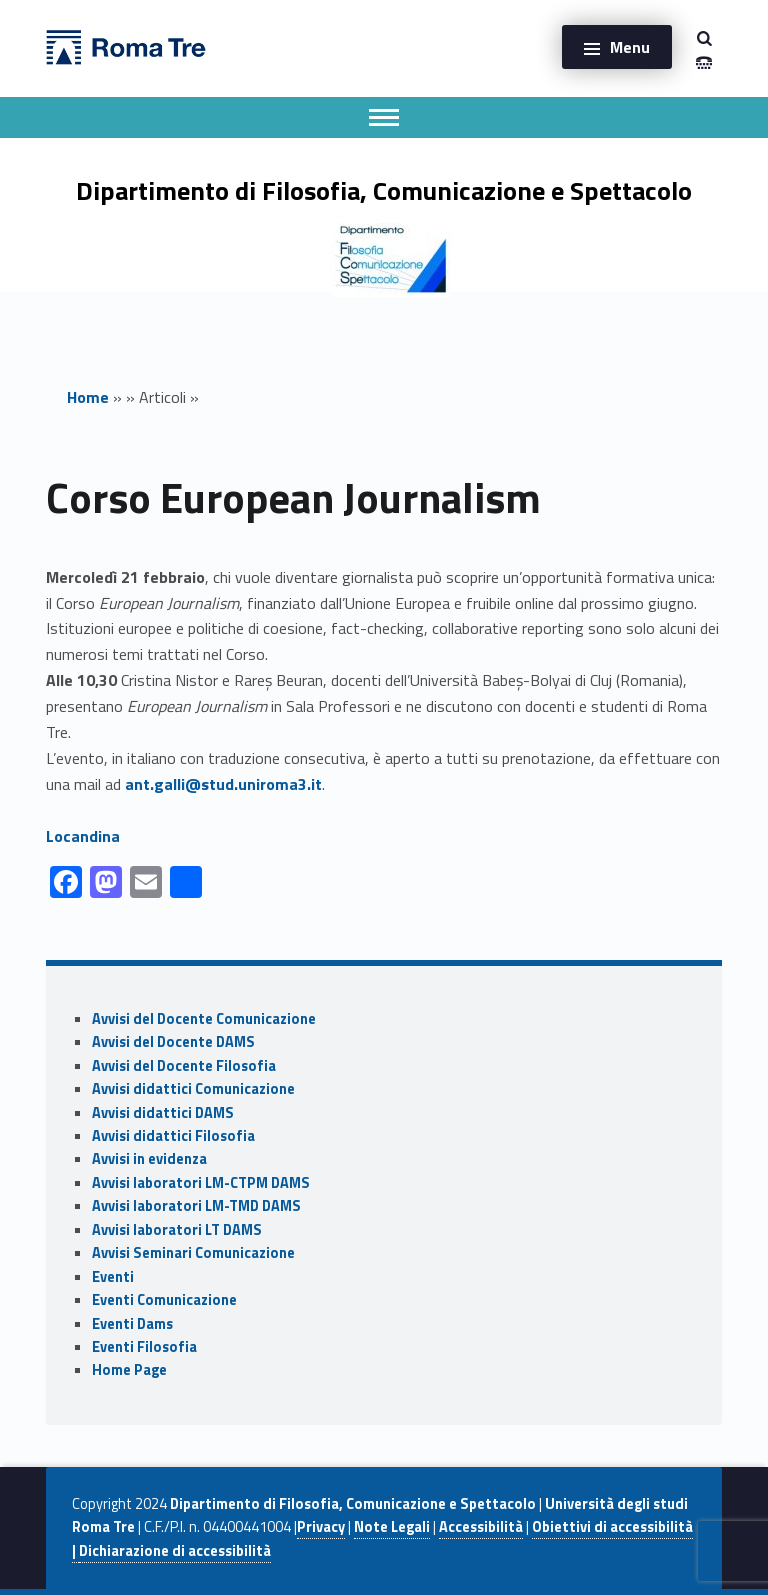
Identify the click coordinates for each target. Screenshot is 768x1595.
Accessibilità (481, 1527)
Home (88, 397)
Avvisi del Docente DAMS (173, 1042)
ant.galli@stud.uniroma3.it (223, 784)
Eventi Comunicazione (164, 1300)
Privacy (321, 1527)
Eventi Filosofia (144, 1347)
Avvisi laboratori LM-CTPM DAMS (201, 1183)
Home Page (129, 1370)
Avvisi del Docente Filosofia (184, 1066)
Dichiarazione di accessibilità (175, 1551)
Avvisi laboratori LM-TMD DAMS (196, 1206)
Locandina (83, 836)
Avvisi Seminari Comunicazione (193, 1253)
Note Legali (392, 1527)
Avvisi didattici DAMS (163, 1113)
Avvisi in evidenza (149, 1159)
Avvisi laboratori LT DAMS (177, 1230)
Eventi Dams (132, 1324)
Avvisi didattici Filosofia (173, 1136)
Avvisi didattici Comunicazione (193, 1089)
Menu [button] (630, 47)
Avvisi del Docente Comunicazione (204, 1019)
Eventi (113, 1277)
